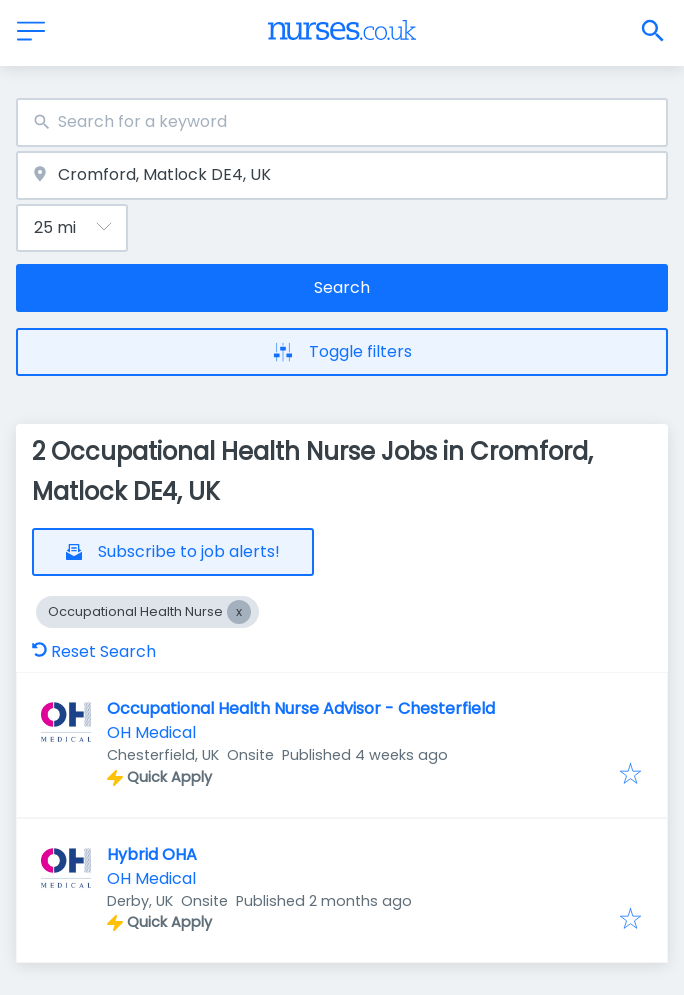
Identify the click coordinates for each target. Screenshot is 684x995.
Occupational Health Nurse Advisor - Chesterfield (301, 708)
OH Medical (151, 732)
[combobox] (342, 122)
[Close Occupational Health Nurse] (239, 612)
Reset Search (94, 651)
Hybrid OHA (152, 854)
